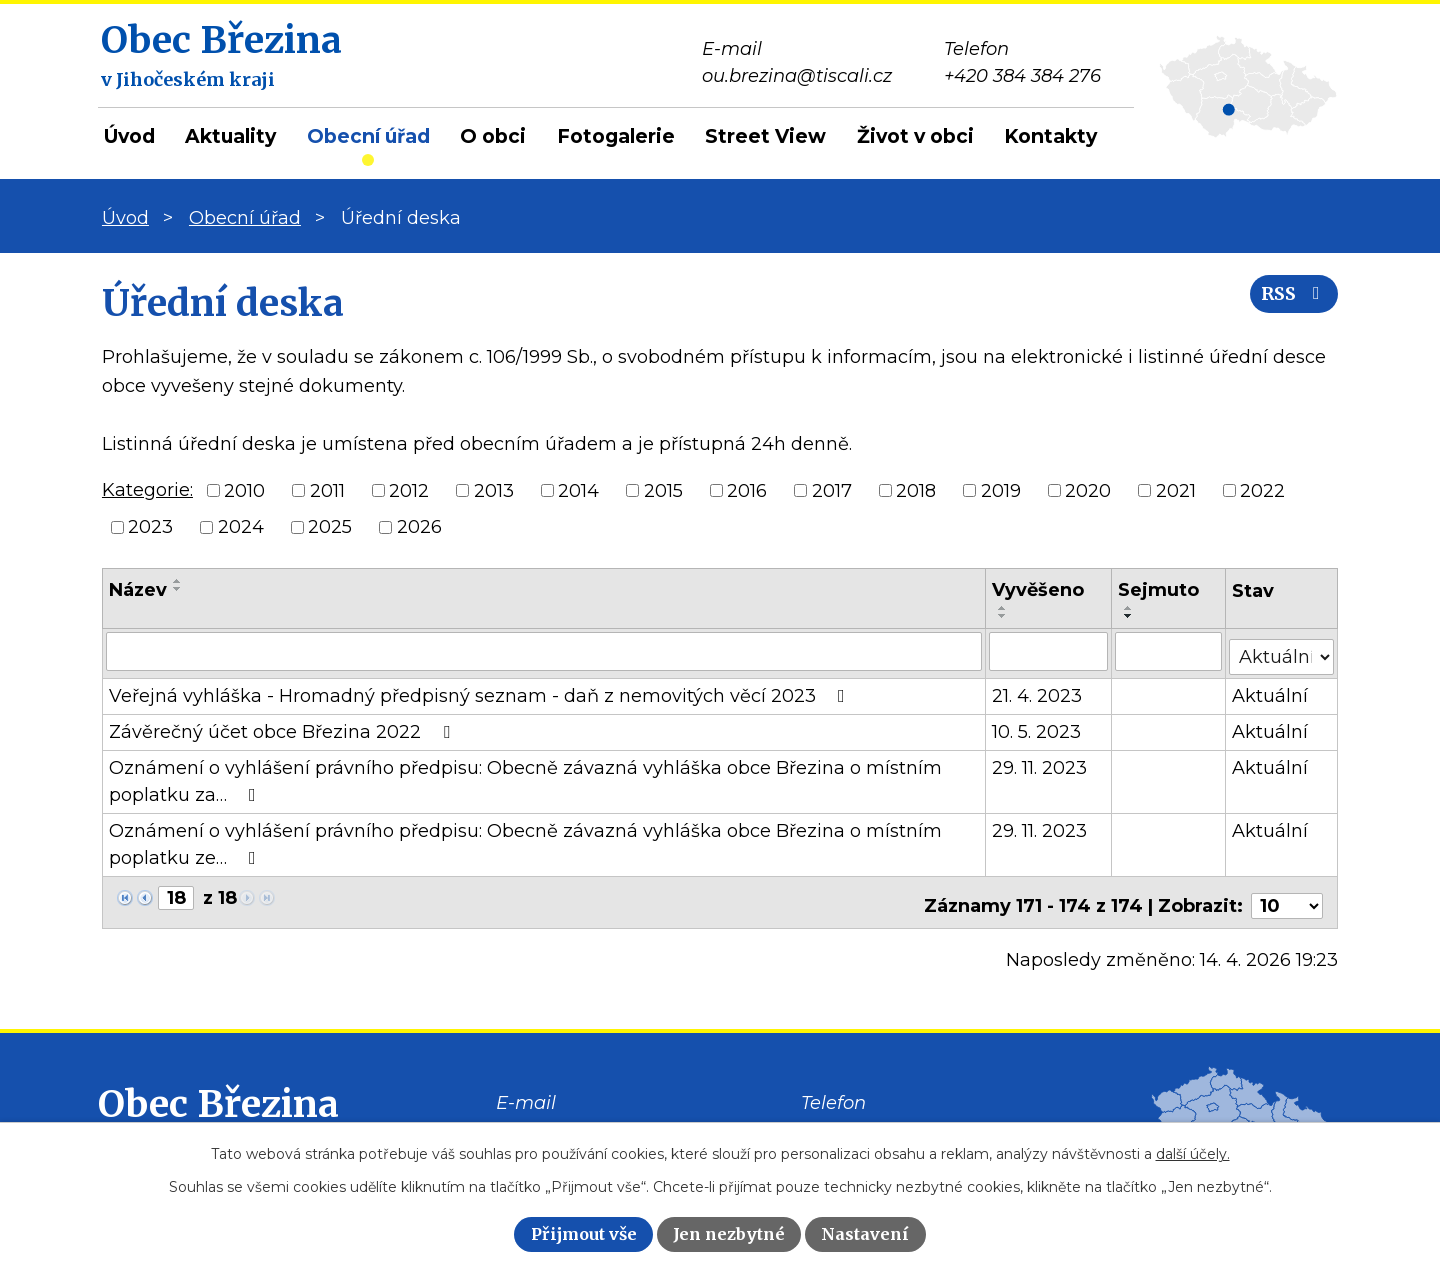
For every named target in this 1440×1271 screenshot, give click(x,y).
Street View (765, 136)
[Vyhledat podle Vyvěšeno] (1049, 651)
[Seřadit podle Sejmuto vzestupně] (1130, 608)
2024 (241, 527)
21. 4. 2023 (1038, 691)
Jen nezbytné (729, 1234)
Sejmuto (1159, 590)
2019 (1001, 490)
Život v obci (915, 136)
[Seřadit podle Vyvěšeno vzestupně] (1004, 608)
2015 (663, 490)
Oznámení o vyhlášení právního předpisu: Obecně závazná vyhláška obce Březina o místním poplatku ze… (525, 839)
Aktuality (230, 136)
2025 (330, 527)
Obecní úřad (368, 136)
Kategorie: (147, 490)
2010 (244, 490)
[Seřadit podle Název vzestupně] (178, 581)
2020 (1088, 490)
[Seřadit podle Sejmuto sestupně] (1130, 616)
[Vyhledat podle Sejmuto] (1170, 651)
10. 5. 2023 (1037, 727)
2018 (916, 490)
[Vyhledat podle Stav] (1282, 649)
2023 (150, 527)
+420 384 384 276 (879, 1120)
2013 (494, 490)
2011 (327, 490)
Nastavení (865, 1234)
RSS (1289, 302)
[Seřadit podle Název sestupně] (178, 589)
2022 (1262, 490)
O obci (493, 136)
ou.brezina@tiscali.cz (591, 1120)
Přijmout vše (584, 1234)
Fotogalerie (616, 136)
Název (138, 590)
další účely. (1193, 1154)
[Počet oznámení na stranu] (1287, 894)
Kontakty (1050, 136)
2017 (832, 490)
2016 (747, 490)
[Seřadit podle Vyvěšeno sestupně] (1004, 616)
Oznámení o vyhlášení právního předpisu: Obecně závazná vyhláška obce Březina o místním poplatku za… (525, 776)
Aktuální (1271, 691)
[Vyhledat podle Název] (544, 651)
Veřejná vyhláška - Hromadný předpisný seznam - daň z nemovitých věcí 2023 (481, 691)
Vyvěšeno (1039, 590)
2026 (419, 527)
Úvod (129, 136)
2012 (409, 490)
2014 (578, 490)
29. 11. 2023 (1040, 763)
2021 (1176, 490)
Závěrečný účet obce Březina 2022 (283, 727)
